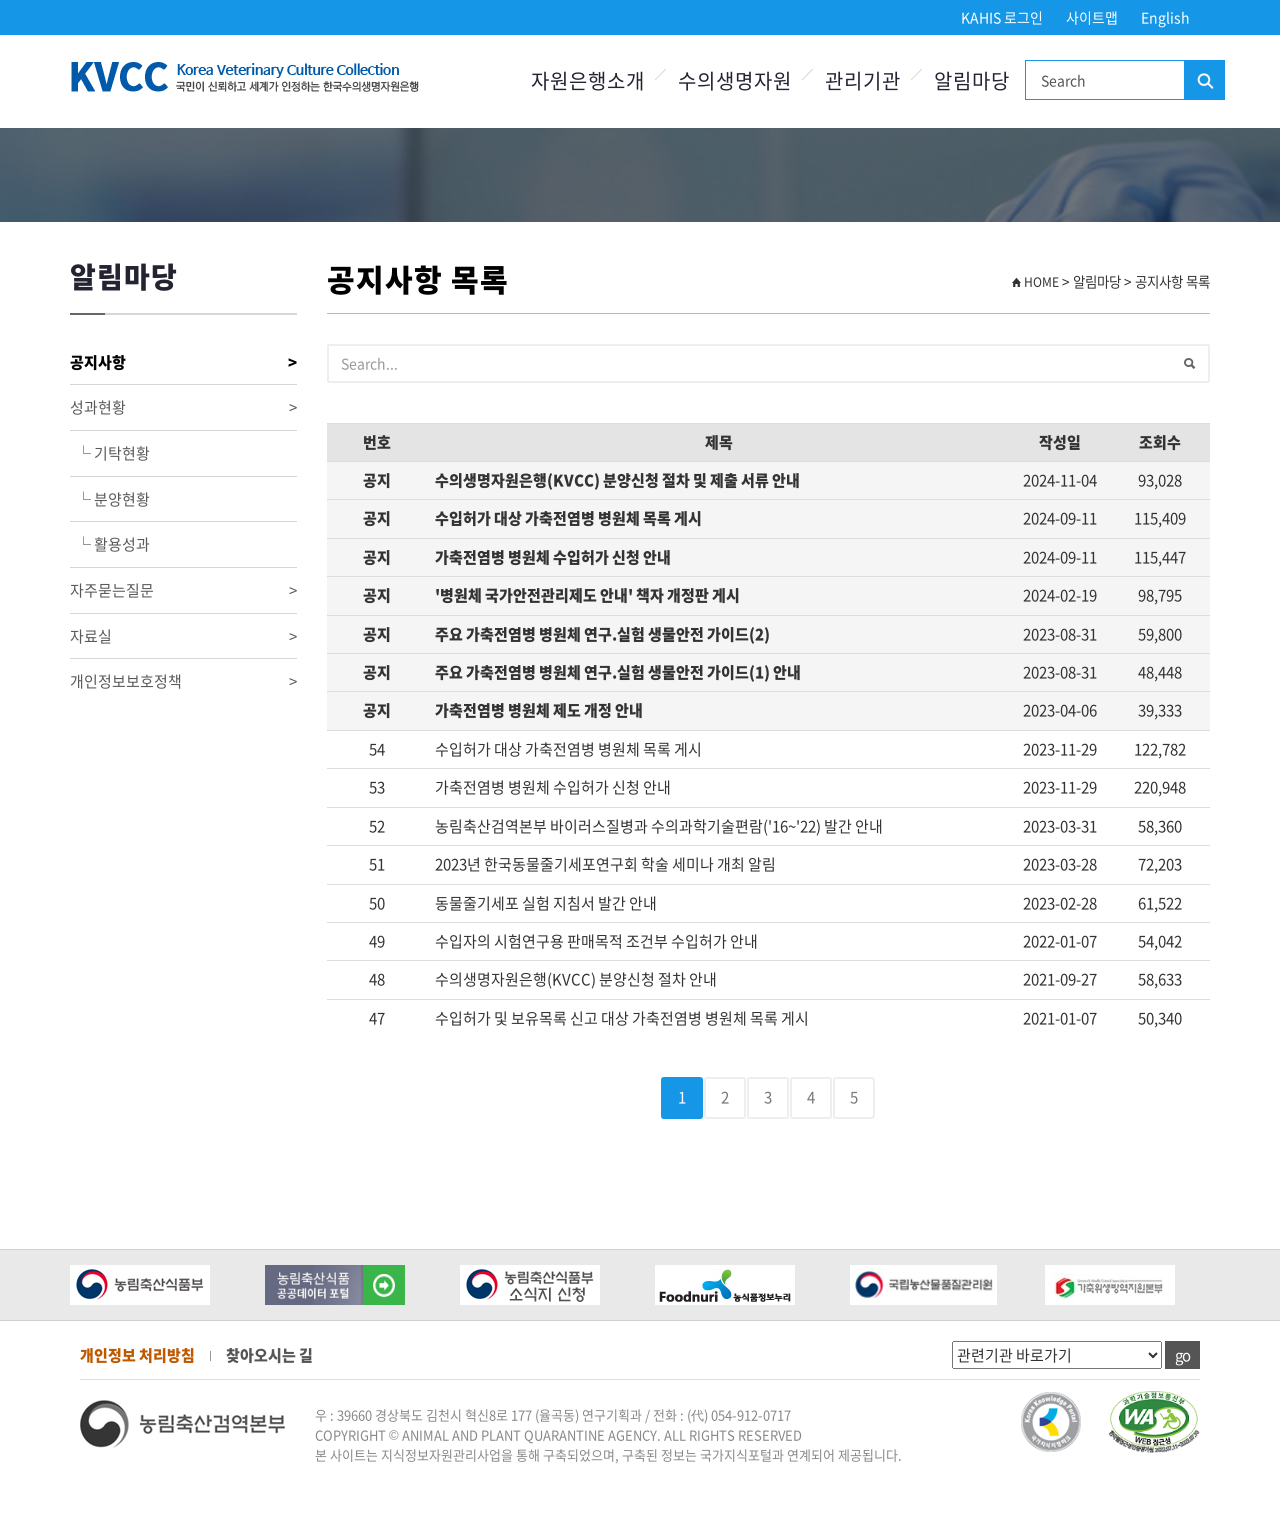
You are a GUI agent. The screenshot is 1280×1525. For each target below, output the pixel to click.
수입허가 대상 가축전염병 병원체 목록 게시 (568, 518)
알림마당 (972, 80)
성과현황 (183, 407)
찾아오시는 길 (269, 1355)
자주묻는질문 (183, 590)
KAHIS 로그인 (1002, 17)
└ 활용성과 (110, 544)
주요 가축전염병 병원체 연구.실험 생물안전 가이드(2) (602, 634)
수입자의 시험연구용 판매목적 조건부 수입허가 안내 (596, 941)
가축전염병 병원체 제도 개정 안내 (539, 710)
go (1182, 1355)
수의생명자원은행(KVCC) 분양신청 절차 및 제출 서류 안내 (617, 480)
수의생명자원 (735, 80)
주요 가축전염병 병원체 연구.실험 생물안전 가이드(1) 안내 (618, 672)
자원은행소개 (588, 80)
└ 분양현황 (110, 499)
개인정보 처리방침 (137, 1355)
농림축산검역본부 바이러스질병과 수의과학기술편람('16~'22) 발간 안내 (659, 826)
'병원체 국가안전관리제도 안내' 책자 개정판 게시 (587, 595)
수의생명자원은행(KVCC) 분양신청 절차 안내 (576, 979)
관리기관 (863, 80)
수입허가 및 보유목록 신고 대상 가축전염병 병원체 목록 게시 (622, 1018)
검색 (1204, 81)
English (1165, 17)
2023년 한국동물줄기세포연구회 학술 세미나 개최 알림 (605, 864)
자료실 (183, 636)
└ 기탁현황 (110, 453)
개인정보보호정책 (183, 681)
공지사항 (183, 362)
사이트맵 (1092, 17)
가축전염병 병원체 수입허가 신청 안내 (553, 557)
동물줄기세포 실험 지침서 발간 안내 (546, 903)
